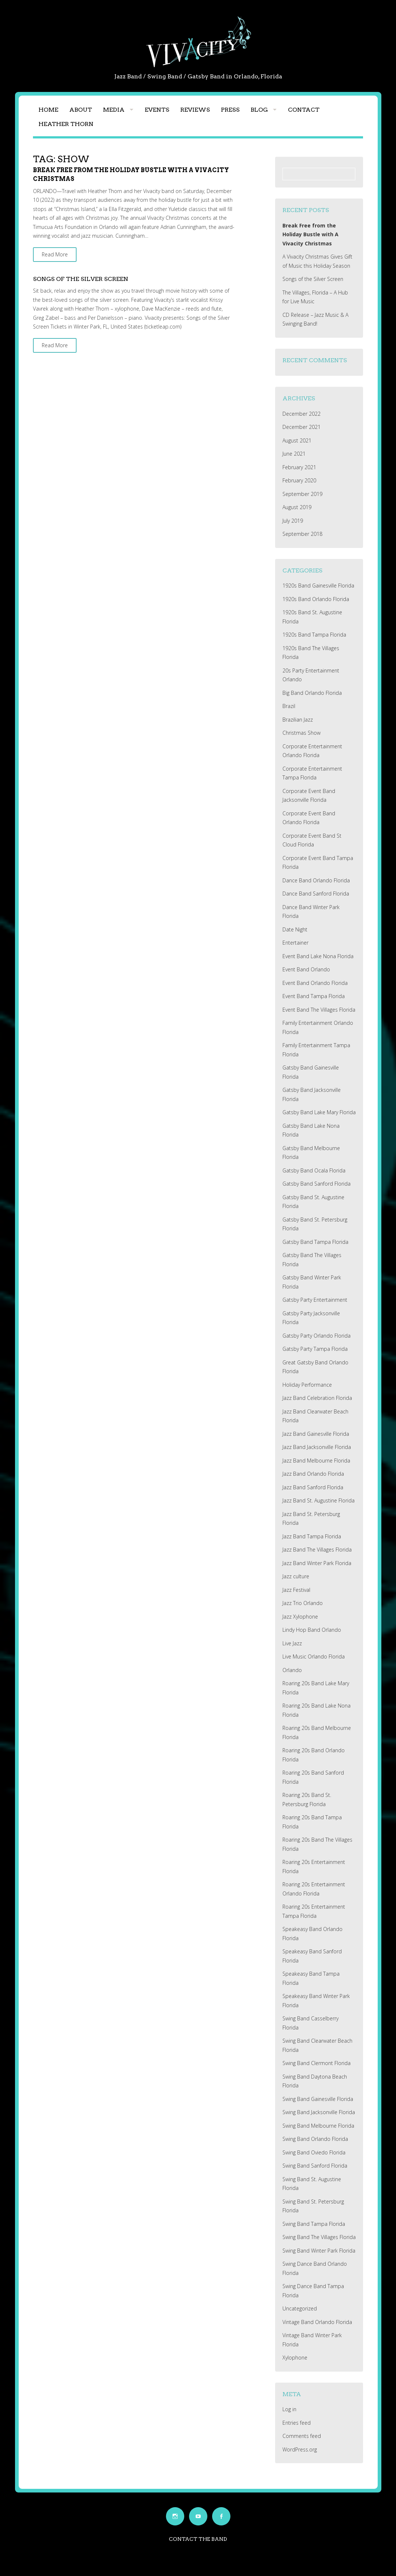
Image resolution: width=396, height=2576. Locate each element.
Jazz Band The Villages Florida (317, 1549)
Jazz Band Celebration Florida (317, 1397)
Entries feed (296, 2422)
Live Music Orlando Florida (313, 1656)
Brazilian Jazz (297, 719)
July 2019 (292, 520)
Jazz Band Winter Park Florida (316, 1563)
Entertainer (295, 942)
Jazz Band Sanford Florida (312, 1487)
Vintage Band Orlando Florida (317, 2322)
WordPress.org (299, 2449)
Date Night (294, 929)
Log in (289, 2409)
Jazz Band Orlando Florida (313, 1473)
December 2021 (301, 426)
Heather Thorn (65, 124)
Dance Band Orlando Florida (316, 880)
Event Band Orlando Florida (315, 982)
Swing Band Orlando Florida (315, 2138)
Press (230, 109)
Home (48, 109)
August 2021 (296, 440)
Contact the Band (198, 2539)
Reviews (195, 109)
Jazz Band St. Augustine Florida (318, 1500)
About (80, 109)
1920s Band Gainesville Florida (318, 585)
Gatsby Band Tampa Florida (315, 1241)
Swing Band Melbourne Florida (318, 2125)
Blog (259, 109)
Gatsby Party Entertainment (314, 1299)
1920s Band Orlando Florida (315, 599)
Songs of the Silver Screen (80, 278)
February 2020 (299, 480)
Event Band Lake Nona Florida (318, 956)
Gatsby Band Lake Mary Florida (319, 1112)
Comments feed (301, 2435)
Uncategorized (299, 2308)
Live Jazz (292, 1643)
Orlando (292, 1670)
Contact (303, 109)
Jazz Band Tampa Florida (311, 1536)
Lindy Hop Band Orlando (311, 1629)
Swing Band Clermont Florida (316, 2063)
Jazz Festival (296, 1589)
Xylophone (294, 2357)
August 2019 (296, 507)
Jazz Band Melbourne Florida (316, 1460)
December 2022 (301, 413)
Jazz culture (295, 1576)
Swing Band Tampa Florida (313, 2223)
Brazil (288, 706)
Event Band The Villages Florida (318, 1009)
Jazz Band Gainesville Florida (315, 1433)
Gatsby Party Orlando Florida (316, 1335)
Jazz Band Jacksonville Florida (316, 1446)
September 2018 (302, 533)
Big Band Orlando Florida (312, 692)
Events (157, 109)
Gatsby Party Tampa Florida (315, 1348)
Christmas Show (301, 732)
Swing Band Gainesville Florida (317, 2098)
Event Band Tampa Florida (313, 996)
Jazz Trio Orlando (302, 1603)
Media (114, 109)
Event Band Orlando (306, 969)
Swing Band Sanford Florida (314, 2165)
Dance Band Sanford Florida (315, 893)
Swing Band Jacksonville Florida (318, 2112)
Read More (55, 254)
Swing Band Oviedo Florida (313, 2152)
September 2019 (302, 493)
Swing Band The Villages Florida (319, 2237)
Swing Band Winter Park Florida (318, 2250)
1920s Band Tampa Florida (314, 634)
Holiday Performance (307, 1384)
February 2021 (299, 467)
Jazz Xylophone (300, 1616)
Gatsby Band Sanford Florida (316, 1183)
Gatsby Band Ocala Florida (313, 1170)
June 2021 (294, 453)
